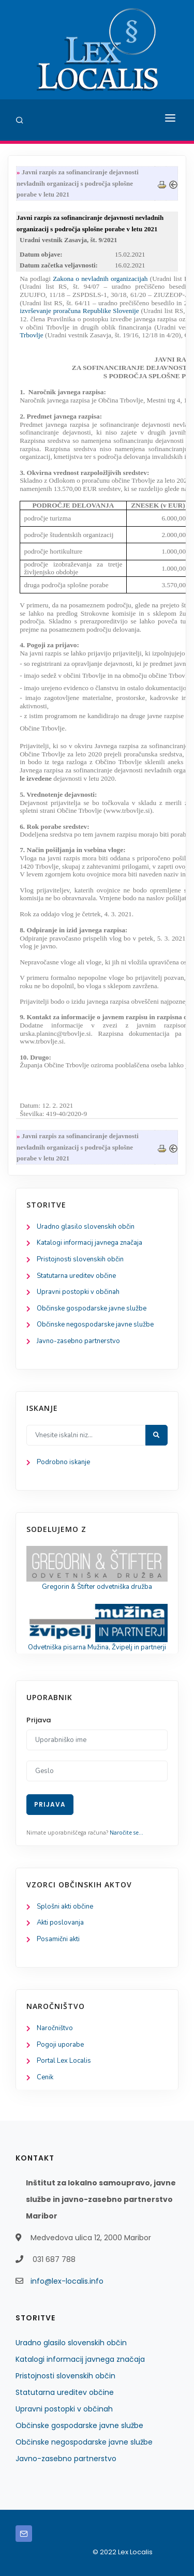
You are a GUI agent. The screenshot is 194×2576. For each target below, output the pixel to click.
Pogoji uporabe (60, 2044)
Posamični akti (58, 1939)
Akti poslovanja (60, 1922)
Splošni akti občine (65, 1906)
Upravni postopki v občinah (78, 1292)
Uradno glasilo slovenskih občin (86, 1226)
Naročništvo (55, 2028)
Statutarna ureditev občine (76, 1275)
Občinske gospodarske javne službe (91, 1308)
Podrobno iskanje (63, 1462)
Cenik (45, 2077)
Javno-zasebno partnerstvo (78, 1341)
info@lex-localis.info (67, 2281)
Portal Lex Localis (64, 2060)
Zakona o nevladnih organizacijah (100, 278)
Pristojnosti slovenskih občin (80, 1259)
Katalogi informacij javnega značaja (89, 1242)
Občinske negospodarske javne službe (95, 1324)
